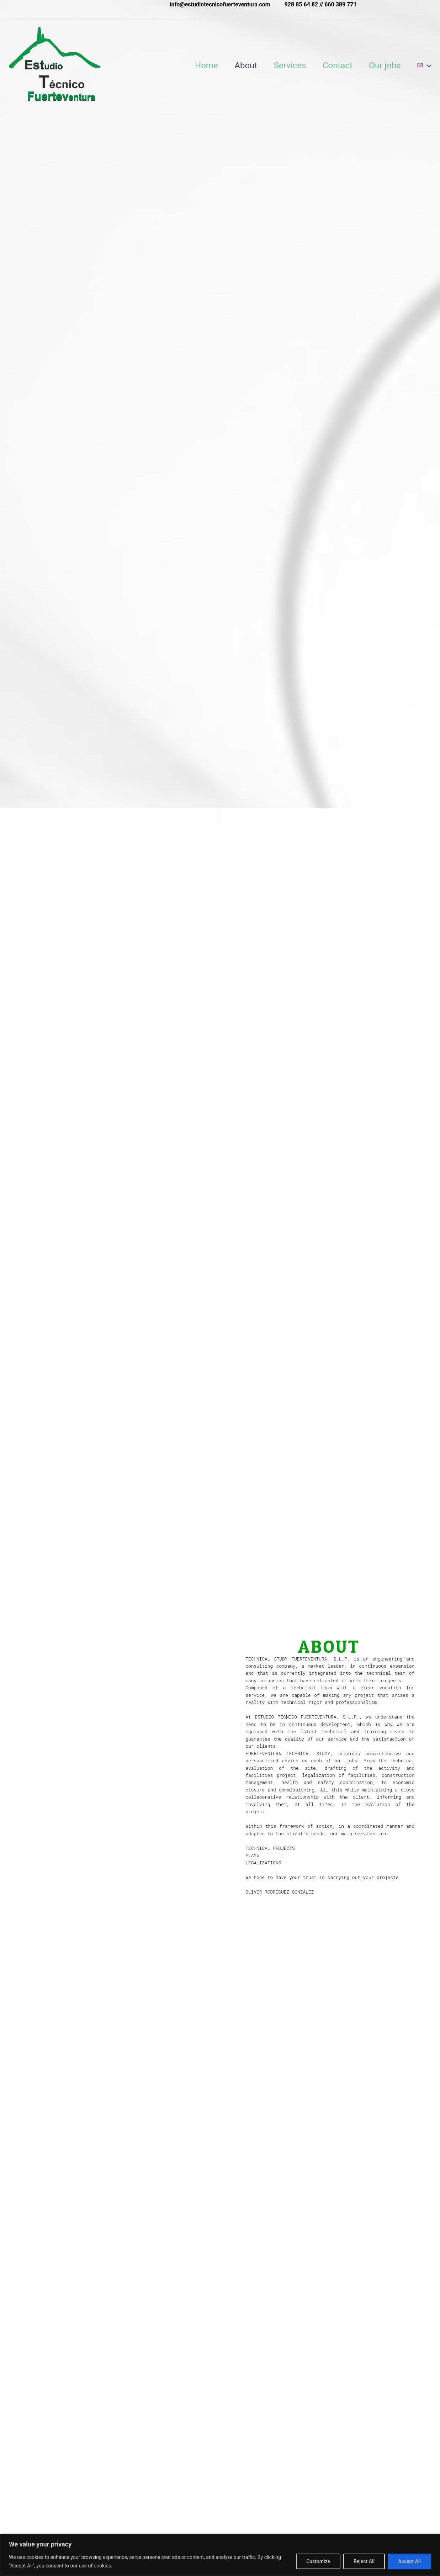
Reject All (364, 2561)
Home (205, 65)
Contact (338, 65)
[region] (220, 2555)
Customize (318, 2561)
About (245, 65)
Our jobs (385, 65)
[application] (428, 65)
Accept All (409, 2561)
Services (290, 65)
